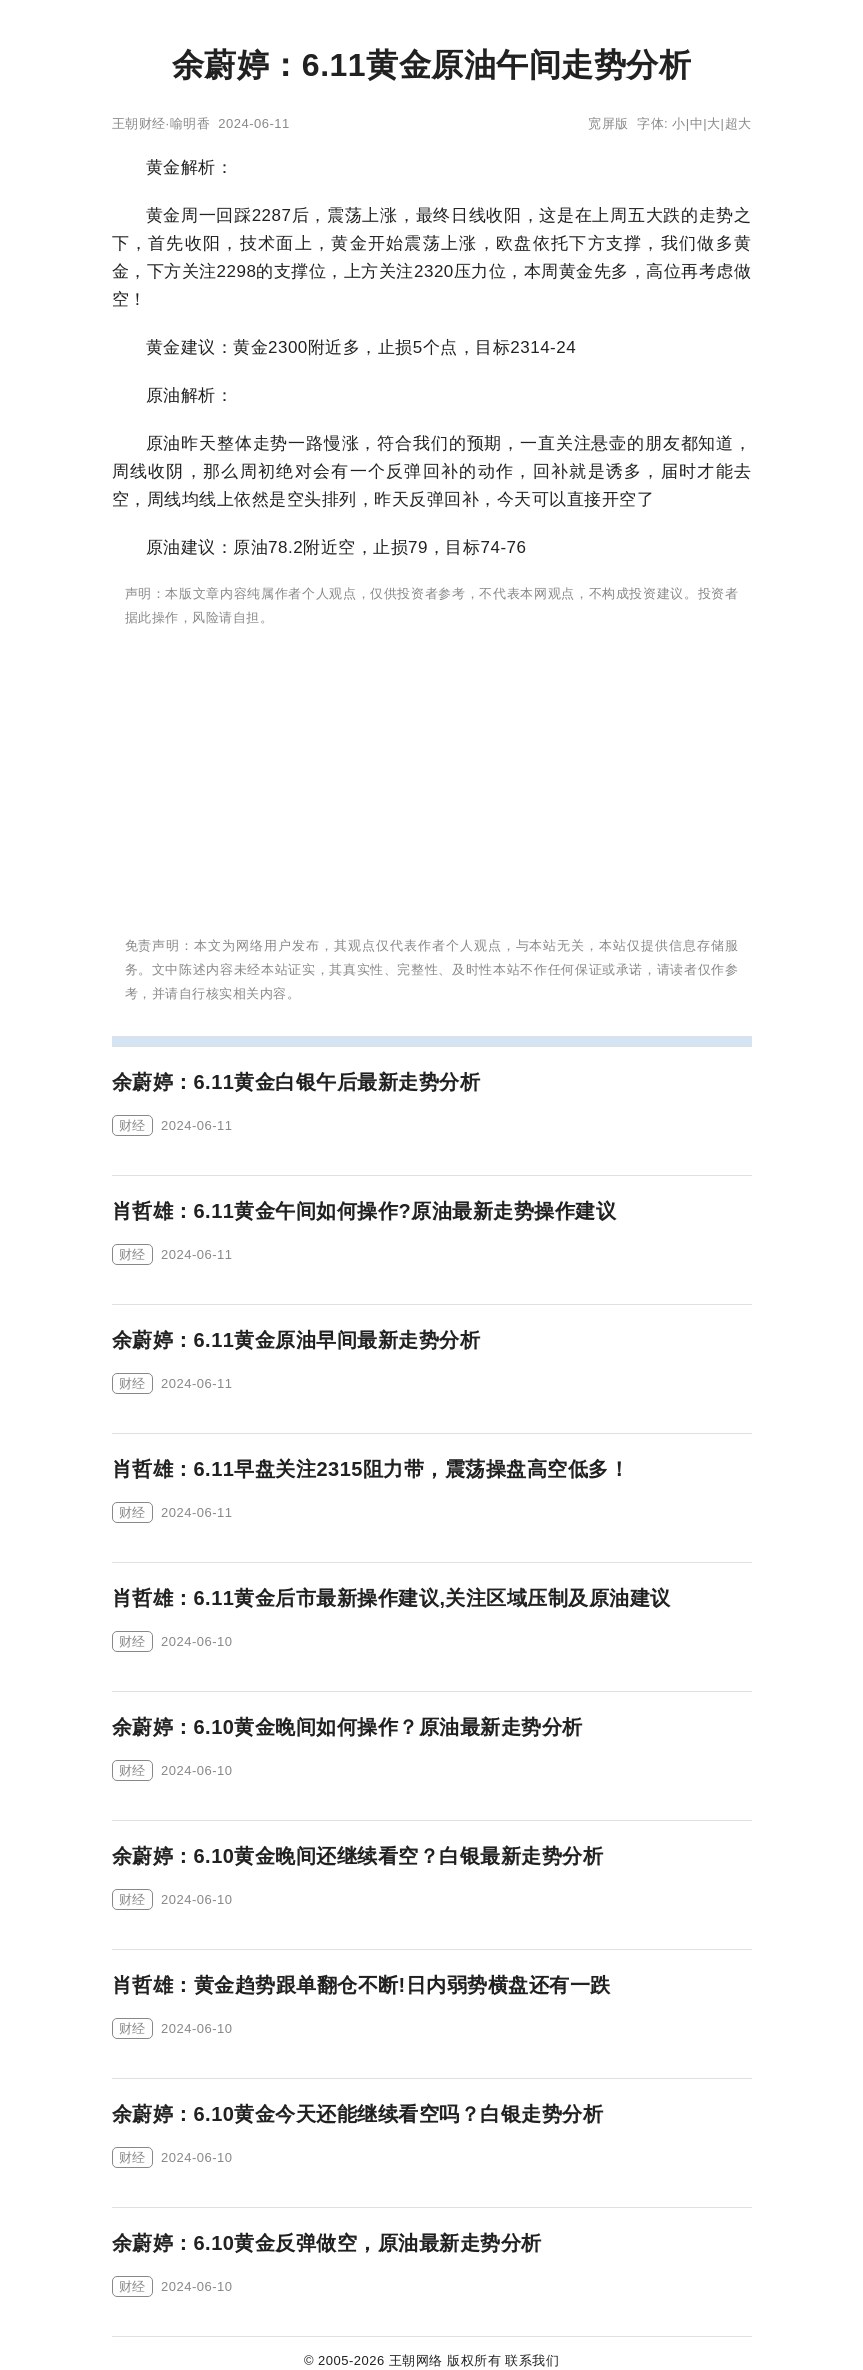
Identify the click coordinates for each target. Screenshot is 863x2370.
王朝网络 (416, 2360)
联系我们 (532, 2360)
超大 (738, 123)
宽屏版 (608, 123)
